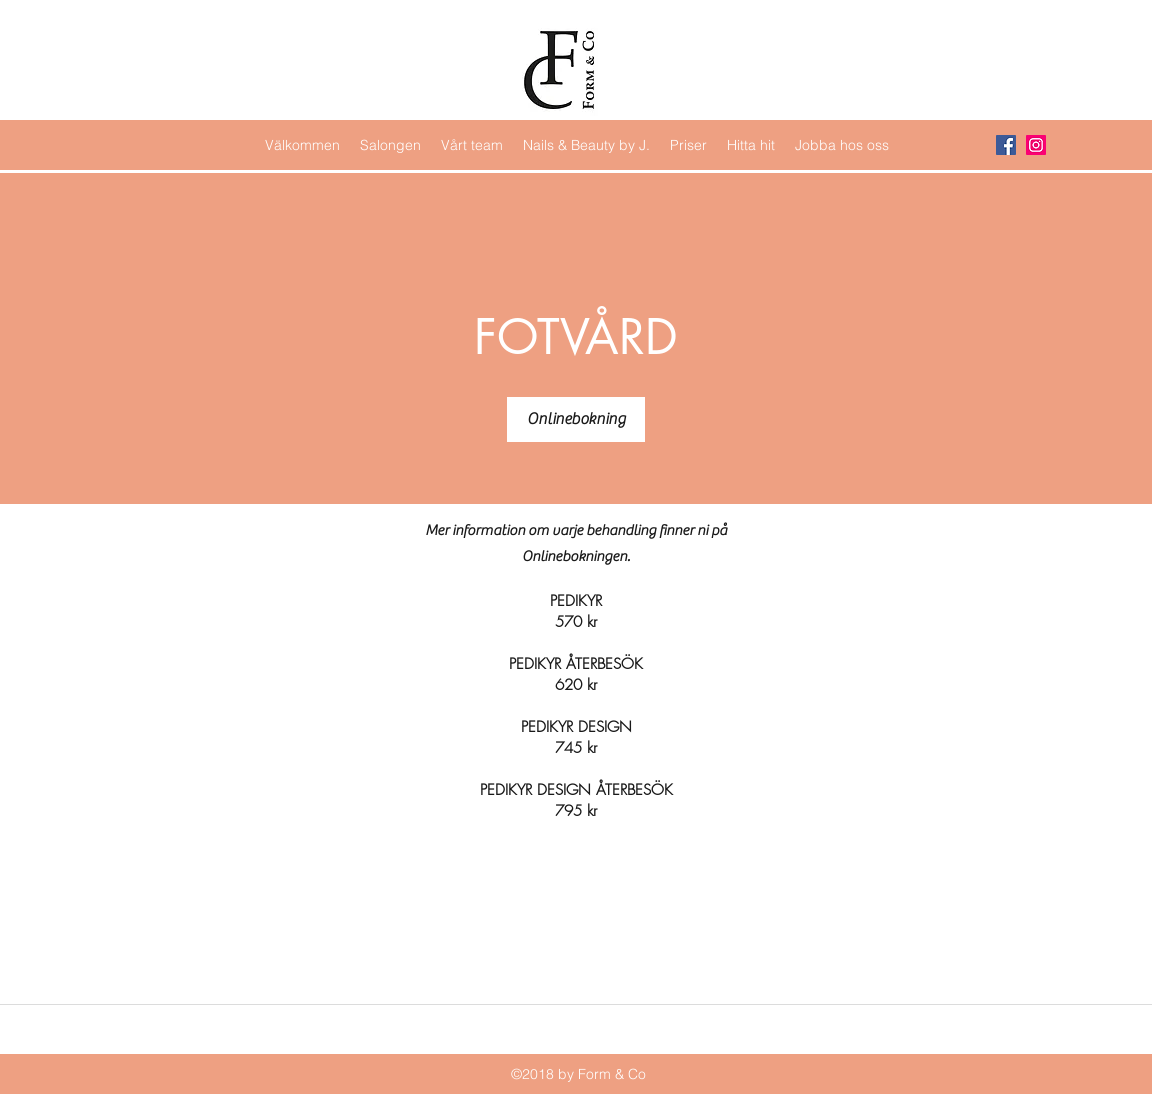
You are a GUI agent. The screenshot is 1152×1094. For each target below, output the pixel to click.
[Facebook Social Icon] (1006, 145)
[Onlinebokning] (576, 419)
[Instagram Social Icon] (1036, 145)
